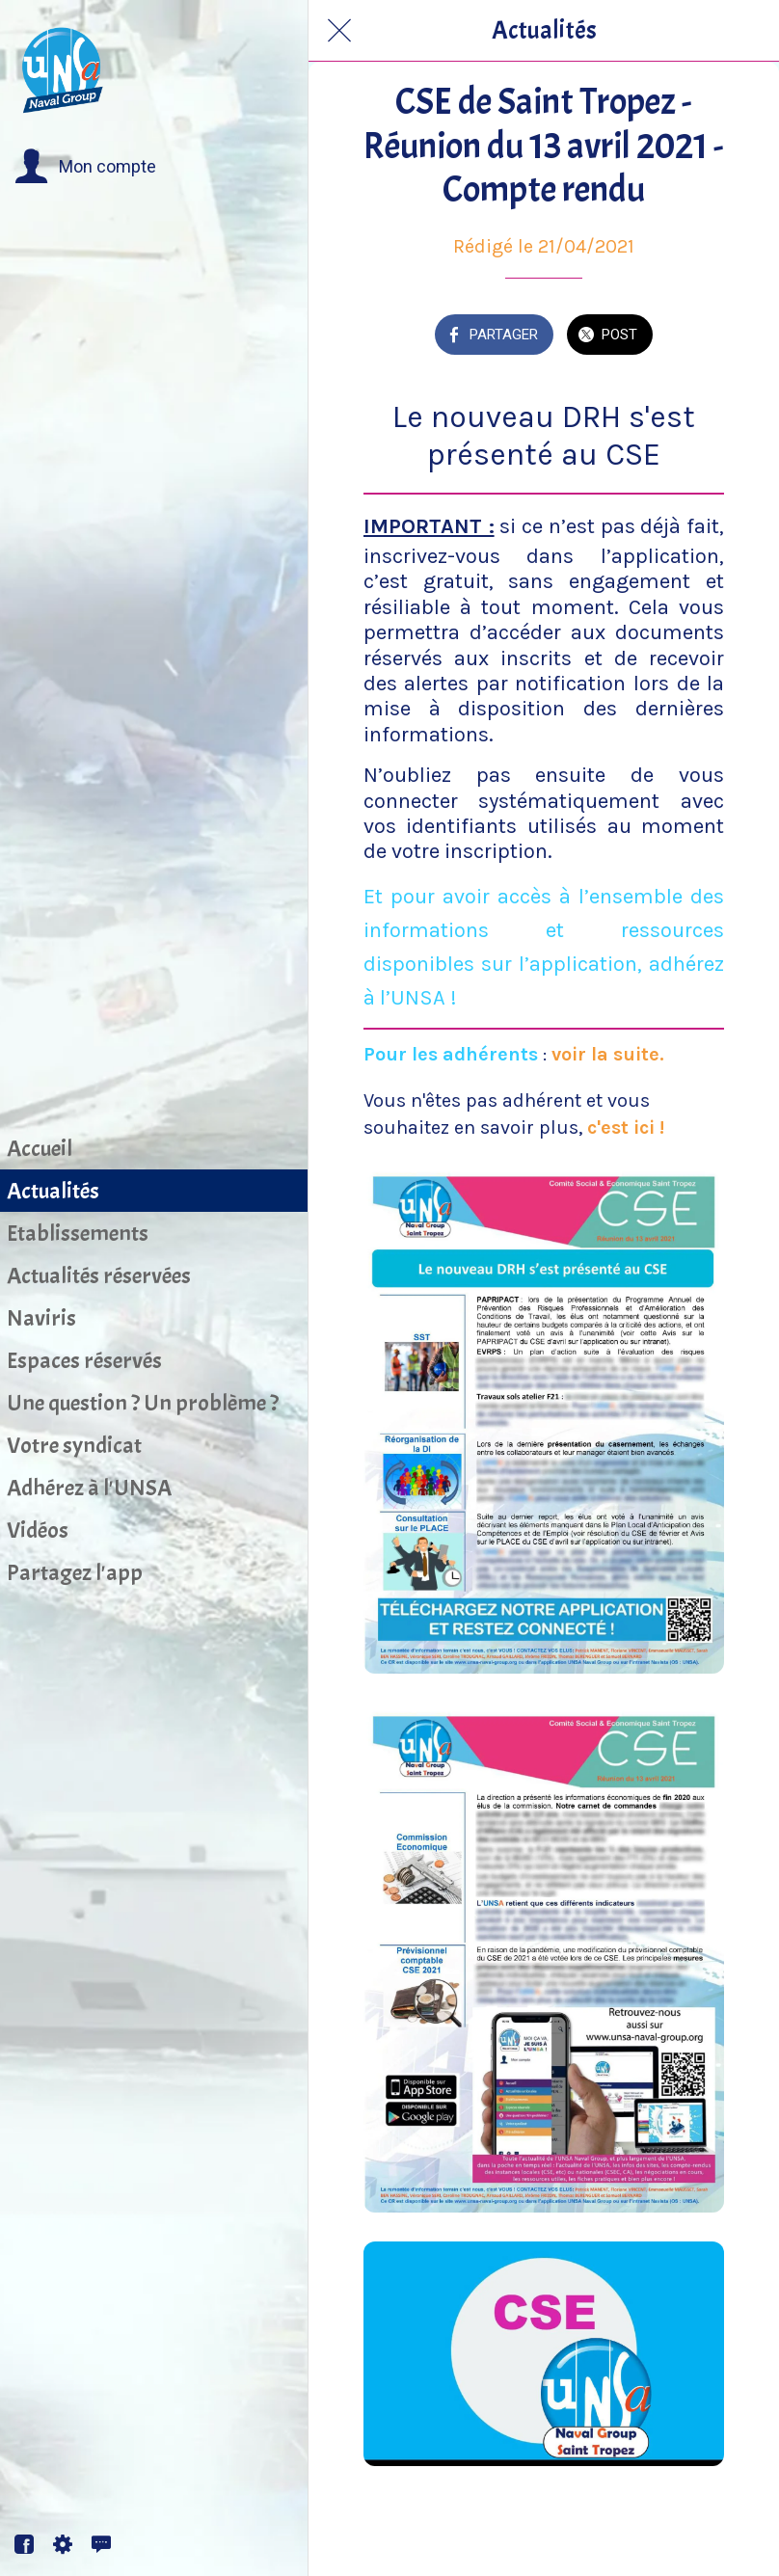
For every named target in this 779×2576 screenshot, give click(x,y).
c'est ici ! (625, 1127)
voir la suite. (607, 1054)
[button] (85, 167)
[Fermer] (339, 30)
